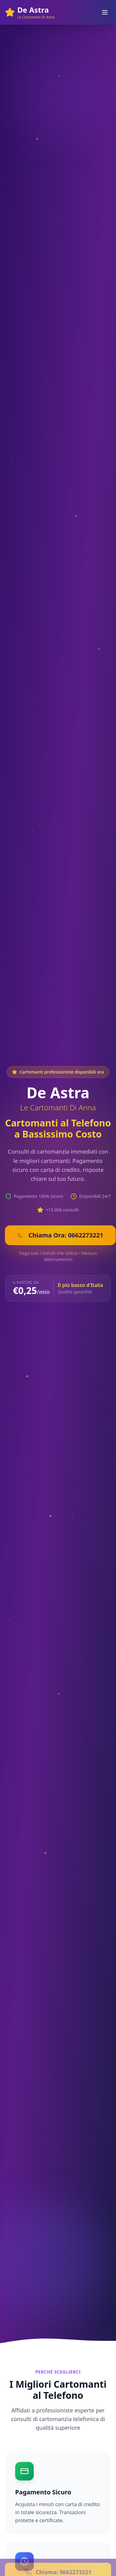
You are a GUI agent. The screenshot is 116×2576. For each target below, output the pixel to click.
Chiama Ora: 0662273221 (60, 1235)
